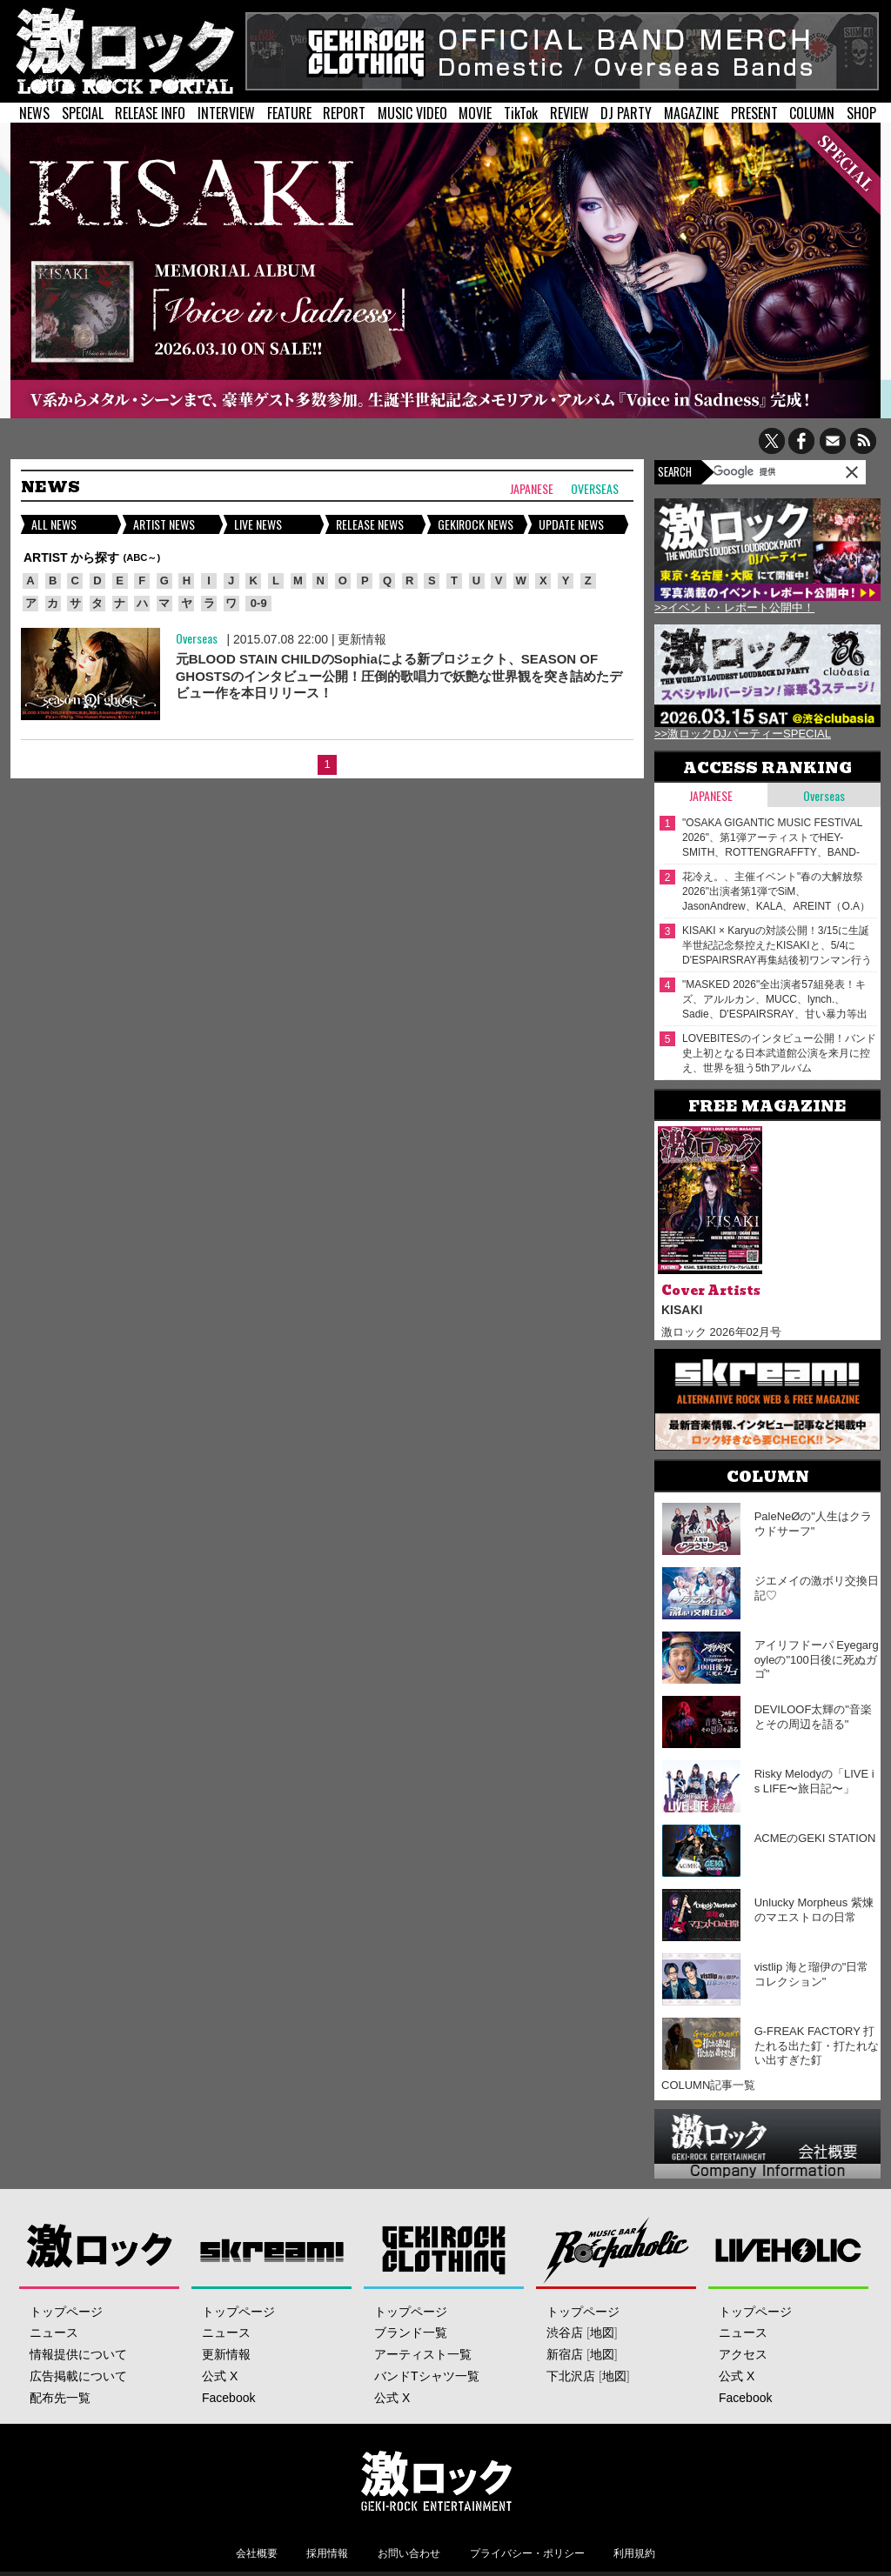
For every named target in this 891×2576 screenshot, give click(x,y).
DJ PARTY (626, 113)
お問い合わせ (409, 2553)
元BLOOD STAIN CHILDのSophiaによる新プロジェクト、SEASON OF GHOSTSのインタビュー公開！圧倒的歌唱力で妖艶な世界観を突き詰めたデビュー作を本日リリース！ (399, 675)
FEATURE (289, 113)
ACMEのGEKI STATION (815, 1838)
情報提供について (78, 2354)
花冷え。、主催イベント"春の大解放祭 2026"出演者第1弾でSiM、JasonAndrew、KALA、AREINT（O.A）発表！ (776, 892)
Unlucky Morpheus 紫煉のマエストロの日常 (814, 1910)
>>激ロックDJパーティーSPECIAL (742, 733)
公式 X (220, 2376)
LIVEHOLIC (788, 2249)
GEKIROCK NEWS (475, 524)
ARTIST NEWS (164, 524)
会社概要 (257, 2553)
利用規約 (634, 2553)
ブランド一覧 (410, 2332)
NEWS (34, 113)
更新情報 (362, 639)
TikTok (521, 113)
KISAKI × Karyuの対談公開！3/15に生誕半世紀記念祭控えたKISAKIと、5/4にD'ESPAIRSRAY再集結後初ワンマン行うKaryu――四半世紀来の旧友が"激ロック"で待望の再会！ (777, 945)
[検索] (758, 471)
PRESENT (754, 113)
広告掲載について (78, 2376)
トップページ (66, 2312)
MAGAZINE (691, 113)
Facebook (228, 2398)
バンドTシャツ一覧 (426, 2376)
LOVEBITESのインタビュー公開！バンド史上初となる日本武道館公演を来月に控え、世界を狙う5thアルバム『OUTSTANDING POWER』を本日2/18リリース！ (779, 1053)
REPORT (344, 113)
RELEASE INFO (150, 113)
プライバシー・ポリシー (527, 2553)
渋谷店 (564, 2332)
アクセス (743, 2354)
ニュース (54, 2332)
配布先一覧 (60, 2398)
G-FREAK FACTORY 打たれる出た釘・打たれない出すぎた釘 (816, 2046)
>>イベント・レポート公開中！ (734, 607)
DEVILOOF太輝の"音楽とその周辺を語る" (813, 1717)
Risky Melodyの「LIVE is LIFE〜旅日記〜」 (814, 1781)
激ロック (99, 2249)
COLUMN (811, 113)
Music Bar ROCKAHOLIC (616, 2249)
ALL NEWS (54, 524)
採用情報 (327, 2553)
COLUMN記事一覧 (708, 2085)
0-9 (259, 603)
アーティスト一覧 (423, 2354)
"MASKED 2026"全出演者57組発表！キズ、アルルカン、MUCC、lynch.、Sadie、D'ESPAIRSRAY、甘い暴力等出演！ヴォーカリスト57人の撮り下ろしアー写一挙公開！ (776, 999)
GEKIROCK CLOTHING (444, 2249)
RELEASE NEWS (370, 524)
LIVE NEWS (258, 524)
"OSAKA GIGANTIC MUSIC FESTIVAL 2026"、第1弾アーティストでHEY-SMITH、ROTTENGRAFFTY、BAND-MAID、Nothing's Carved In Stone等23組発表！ (777, 838)
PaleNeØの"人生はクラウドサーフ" (813, 1524)
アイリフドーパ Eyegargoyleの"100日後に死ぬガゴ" (816, 1659)
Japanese (531, 489)
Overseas (595, 489)
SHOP (861, 113)
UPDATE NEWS (571, 524)
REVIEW (569, 113)
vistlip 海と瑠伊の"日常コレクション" (811, 1974)
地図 (602, 2332)
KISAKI (681, 1310)
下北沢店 (570, 2376)
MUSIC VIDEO (412, 113)
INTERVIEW (226, 113)
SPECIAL (83, 113)
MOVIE (475, 113)
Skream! (271, 2249)
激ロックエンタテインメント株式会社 (437, 2480)
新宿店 (564, 2354)
